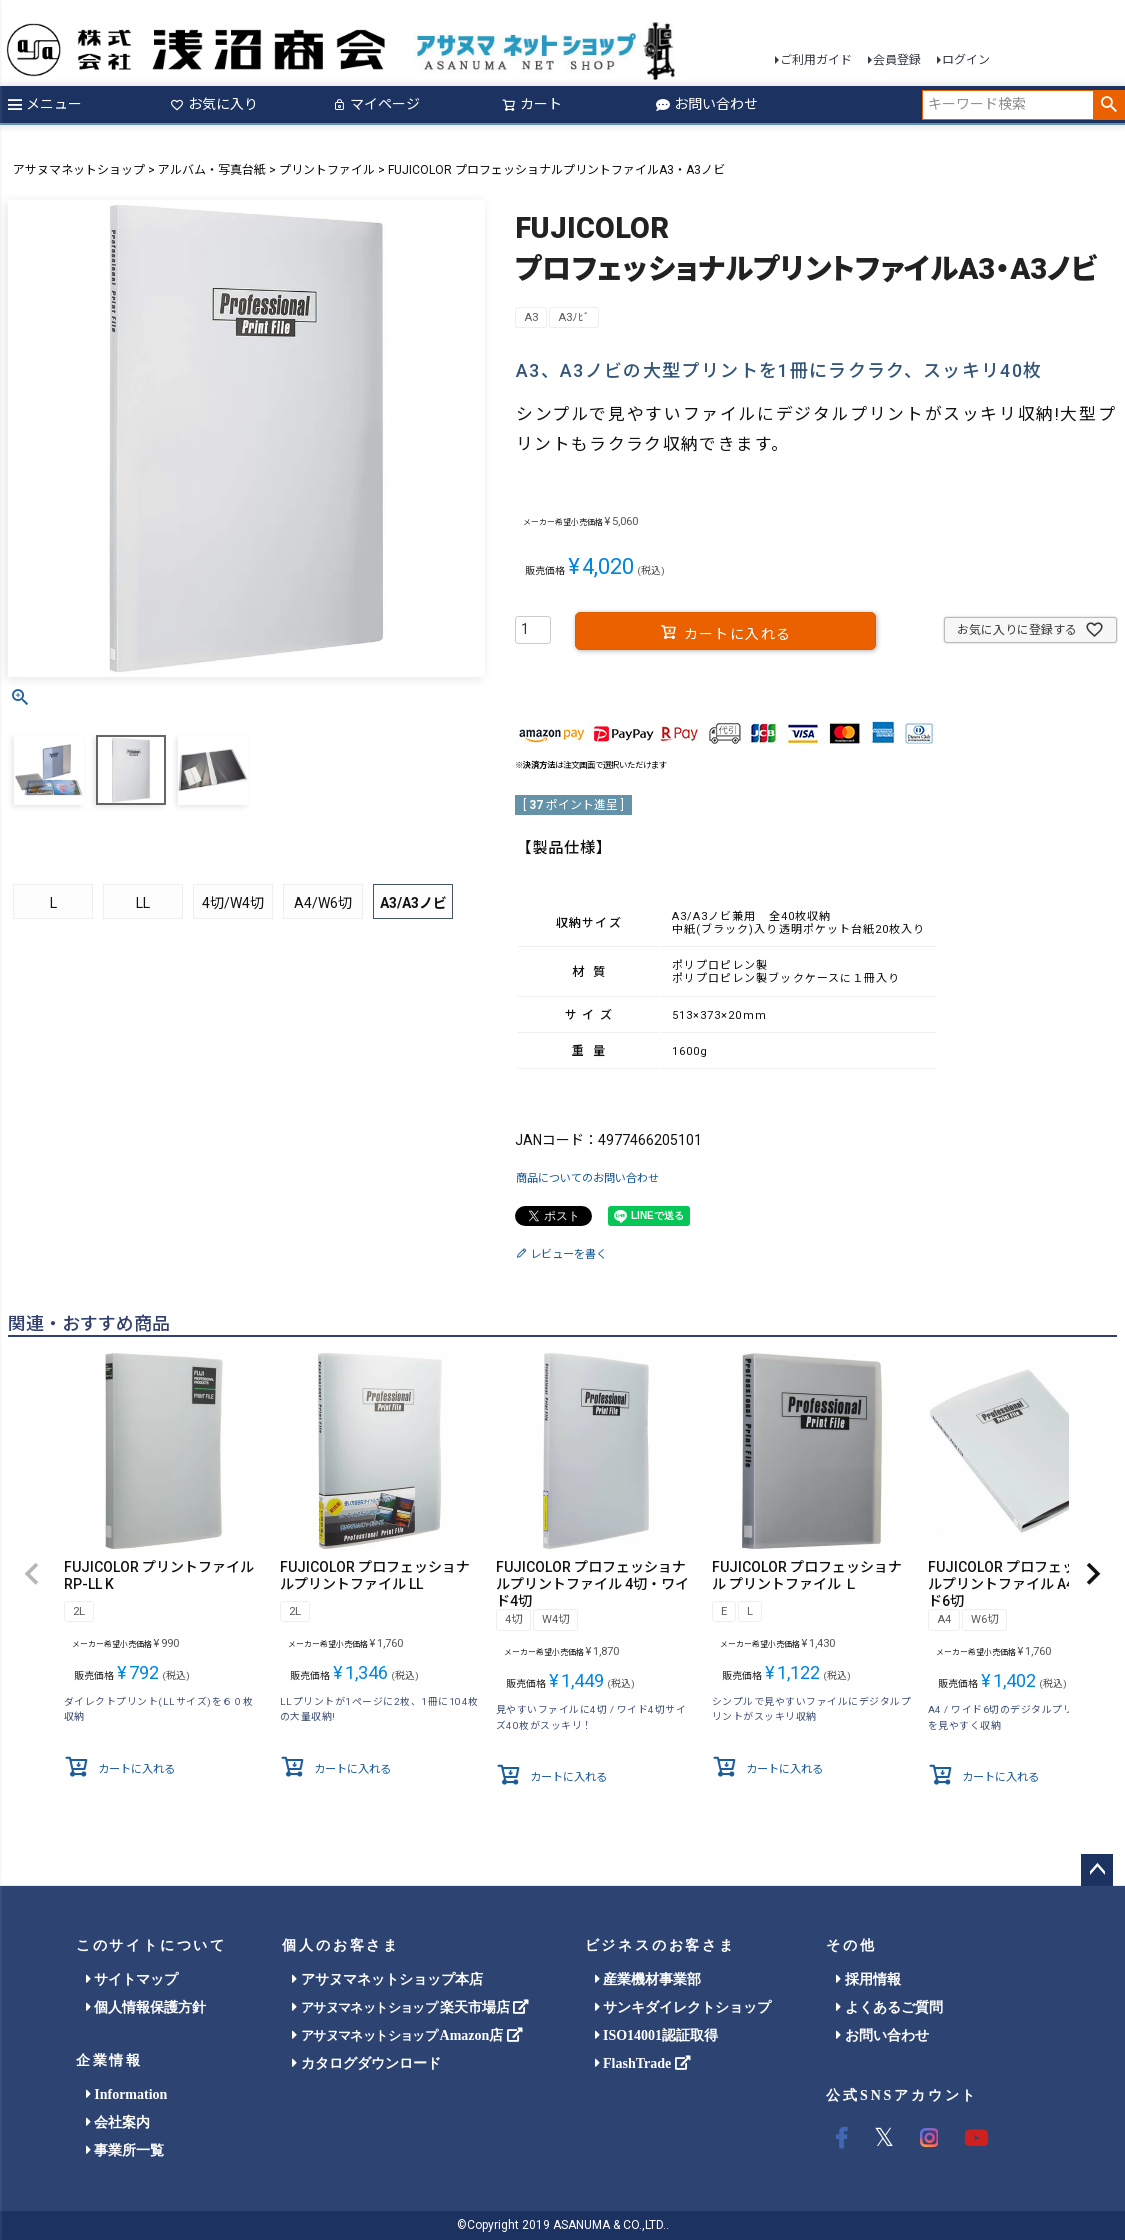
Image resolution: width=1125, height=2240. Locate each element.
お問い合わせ (707, 104)
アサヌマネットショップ (79, 170)
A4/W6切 (323, 903)
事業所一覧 (125, 2150)
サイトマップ (132, 1979)
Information (127, 2094)
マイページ (376, 104)
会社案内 (118, 2122)
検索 (1108, 105)
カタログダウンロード (366, 2063)
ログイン (966, 60)
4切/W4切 (233, 903)
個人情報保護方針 (146, 2007)
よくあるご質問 (889, 2007)
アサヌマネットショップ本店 (387, 1979)
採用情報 (868, 1979)
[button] (32, 1575)
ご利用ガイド (816, 60)
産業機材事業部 (648, 1979)
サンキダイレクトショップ (683, 2007)
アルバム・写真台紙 (212, 170)
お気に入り (214, 104)
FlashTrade (643, 2063)
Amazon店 (407, 2035)
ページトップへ (1097, 1870)
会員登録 (897, 60)
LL (143, 903)
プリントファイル (327, 170)
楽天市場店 (410, 2007)
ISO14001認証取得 (657, 2035)
